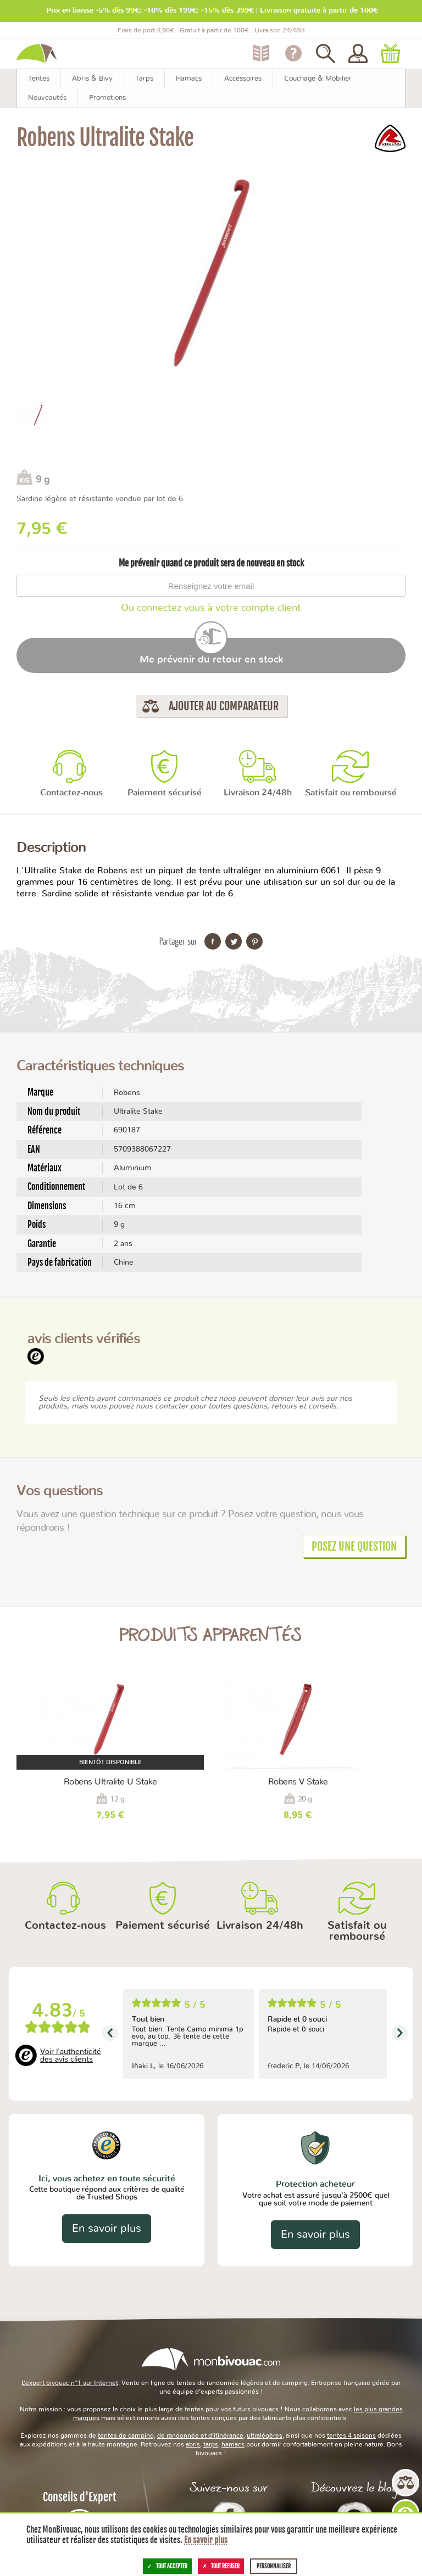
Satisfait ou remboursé (351, 792)
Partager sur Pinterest (254, 941)
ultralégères (264, 2435)
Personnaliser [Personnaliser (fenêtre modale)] (274, 2566)
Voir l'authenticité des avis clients (70, 2055)
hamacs (233, 2444)
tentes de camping (126, 2435)
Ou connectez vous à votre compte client (211, 608)
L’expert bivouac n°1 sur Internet (69, 2382)
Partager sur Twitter (233, 941)
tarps (210, 2444)
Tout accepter (167, 2566)
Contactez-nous (71, 792)
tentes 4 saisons (351, 2435)
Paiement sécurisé (164, 792)
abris (193, 2444)
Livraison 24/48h (258, 792)
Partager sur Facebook (212, 941)
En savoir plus (106, 2228)
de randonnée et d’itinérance (200, 2435)
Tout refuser (221, 2566)
